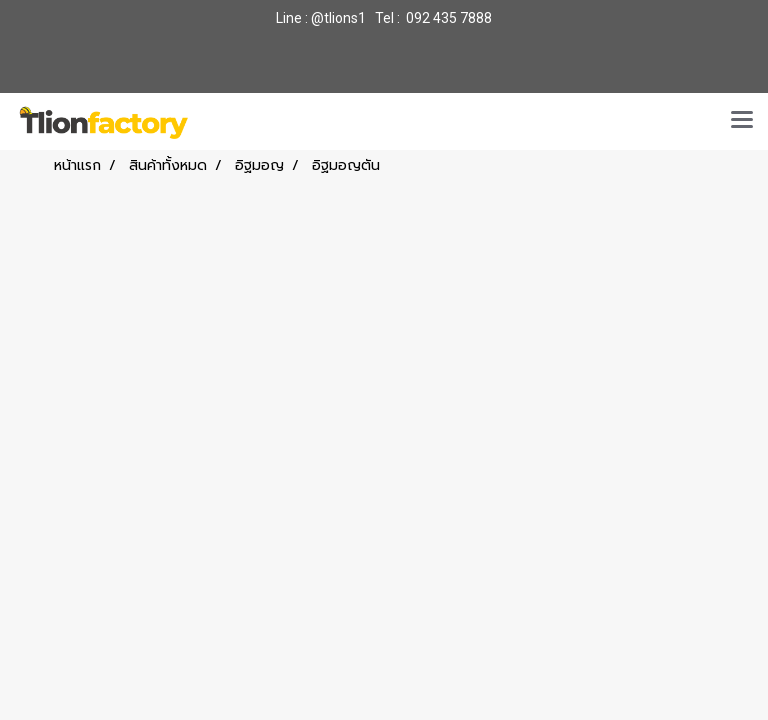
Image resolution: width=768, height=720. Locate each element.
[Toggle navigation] (742, 121)
